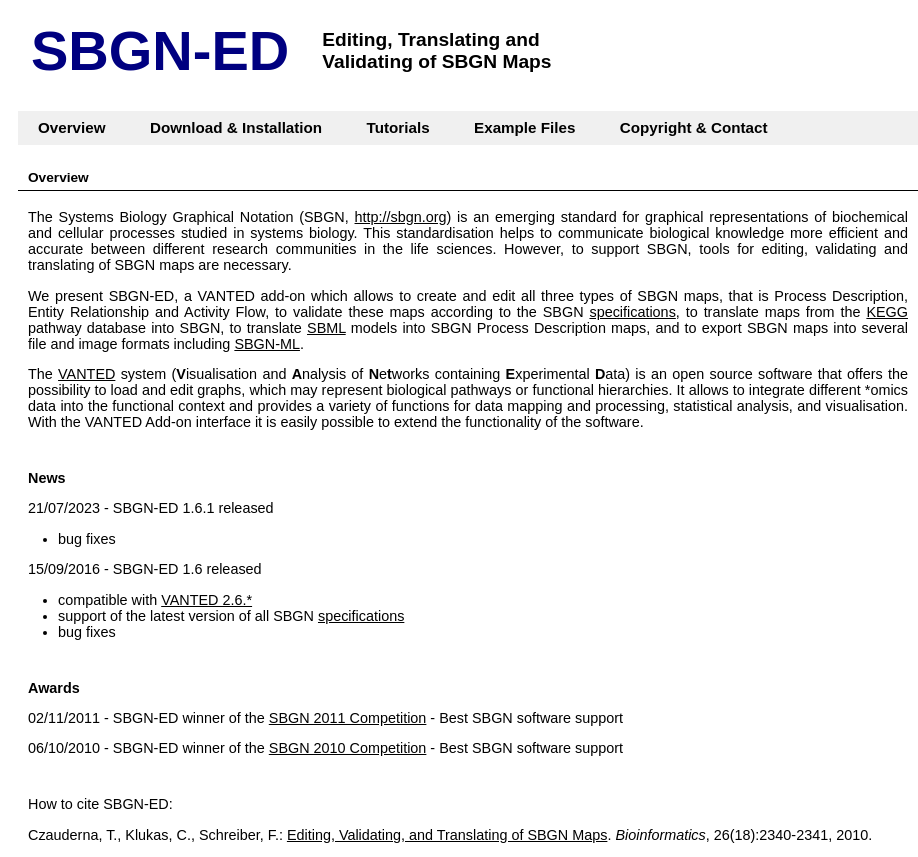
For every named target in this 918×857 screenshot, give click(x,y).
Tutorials (398, 127)
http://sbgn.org (401, 217)
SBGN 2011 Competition (348, 718)
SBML (326, 328)
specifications (632, 312)
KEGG (887, 312)
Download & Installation (236, 127)
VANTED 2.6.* (206, 600)
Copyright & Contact (694, 127)
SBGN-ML (267, 344)
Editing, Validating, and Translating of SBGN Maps (447, 835)
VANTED (86, 374)
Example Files (524, 127)
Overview (72, 127)
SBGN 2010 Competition (348, 748)
